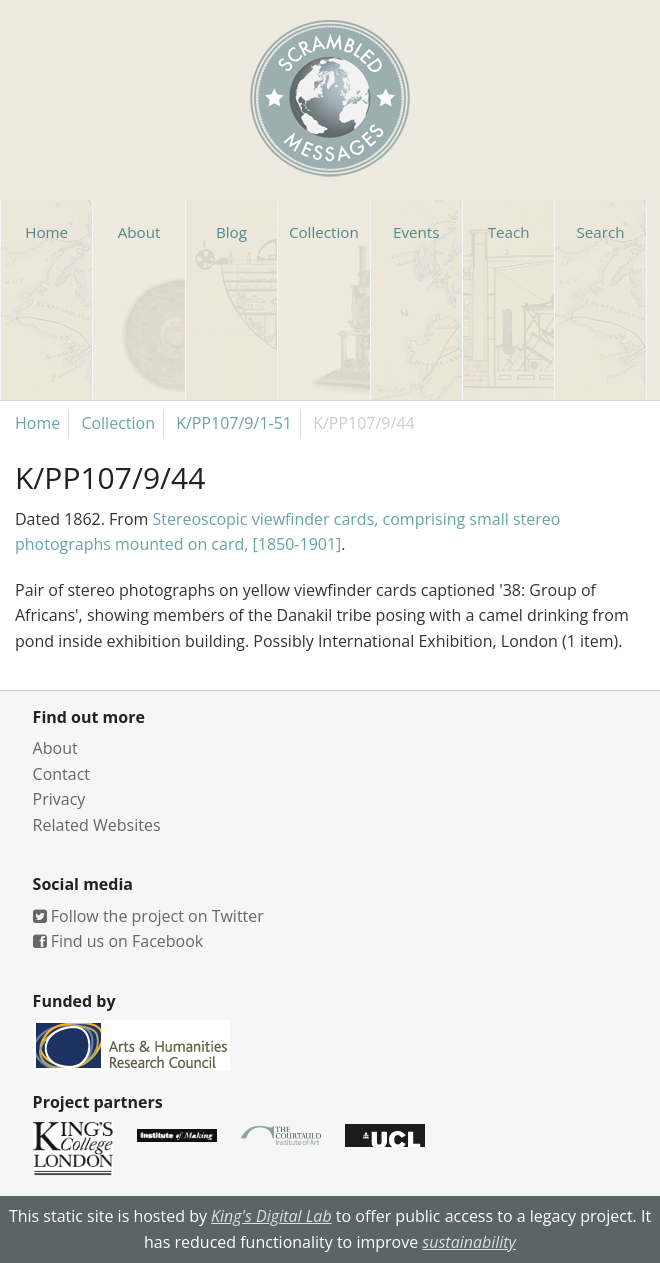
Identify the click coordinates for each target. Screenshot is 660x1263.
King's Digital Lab (271, 1216)
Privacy (59, 799)
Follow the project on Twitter (148, 916)
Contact (61, 774)
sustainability (469, 1242)
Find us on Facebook (118, 941)
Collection (118, 423)
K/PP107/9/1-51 (234, 423)
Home (37, 423)
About (55, 748)
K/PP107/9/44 (364, 423)
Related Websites (97, 825)
